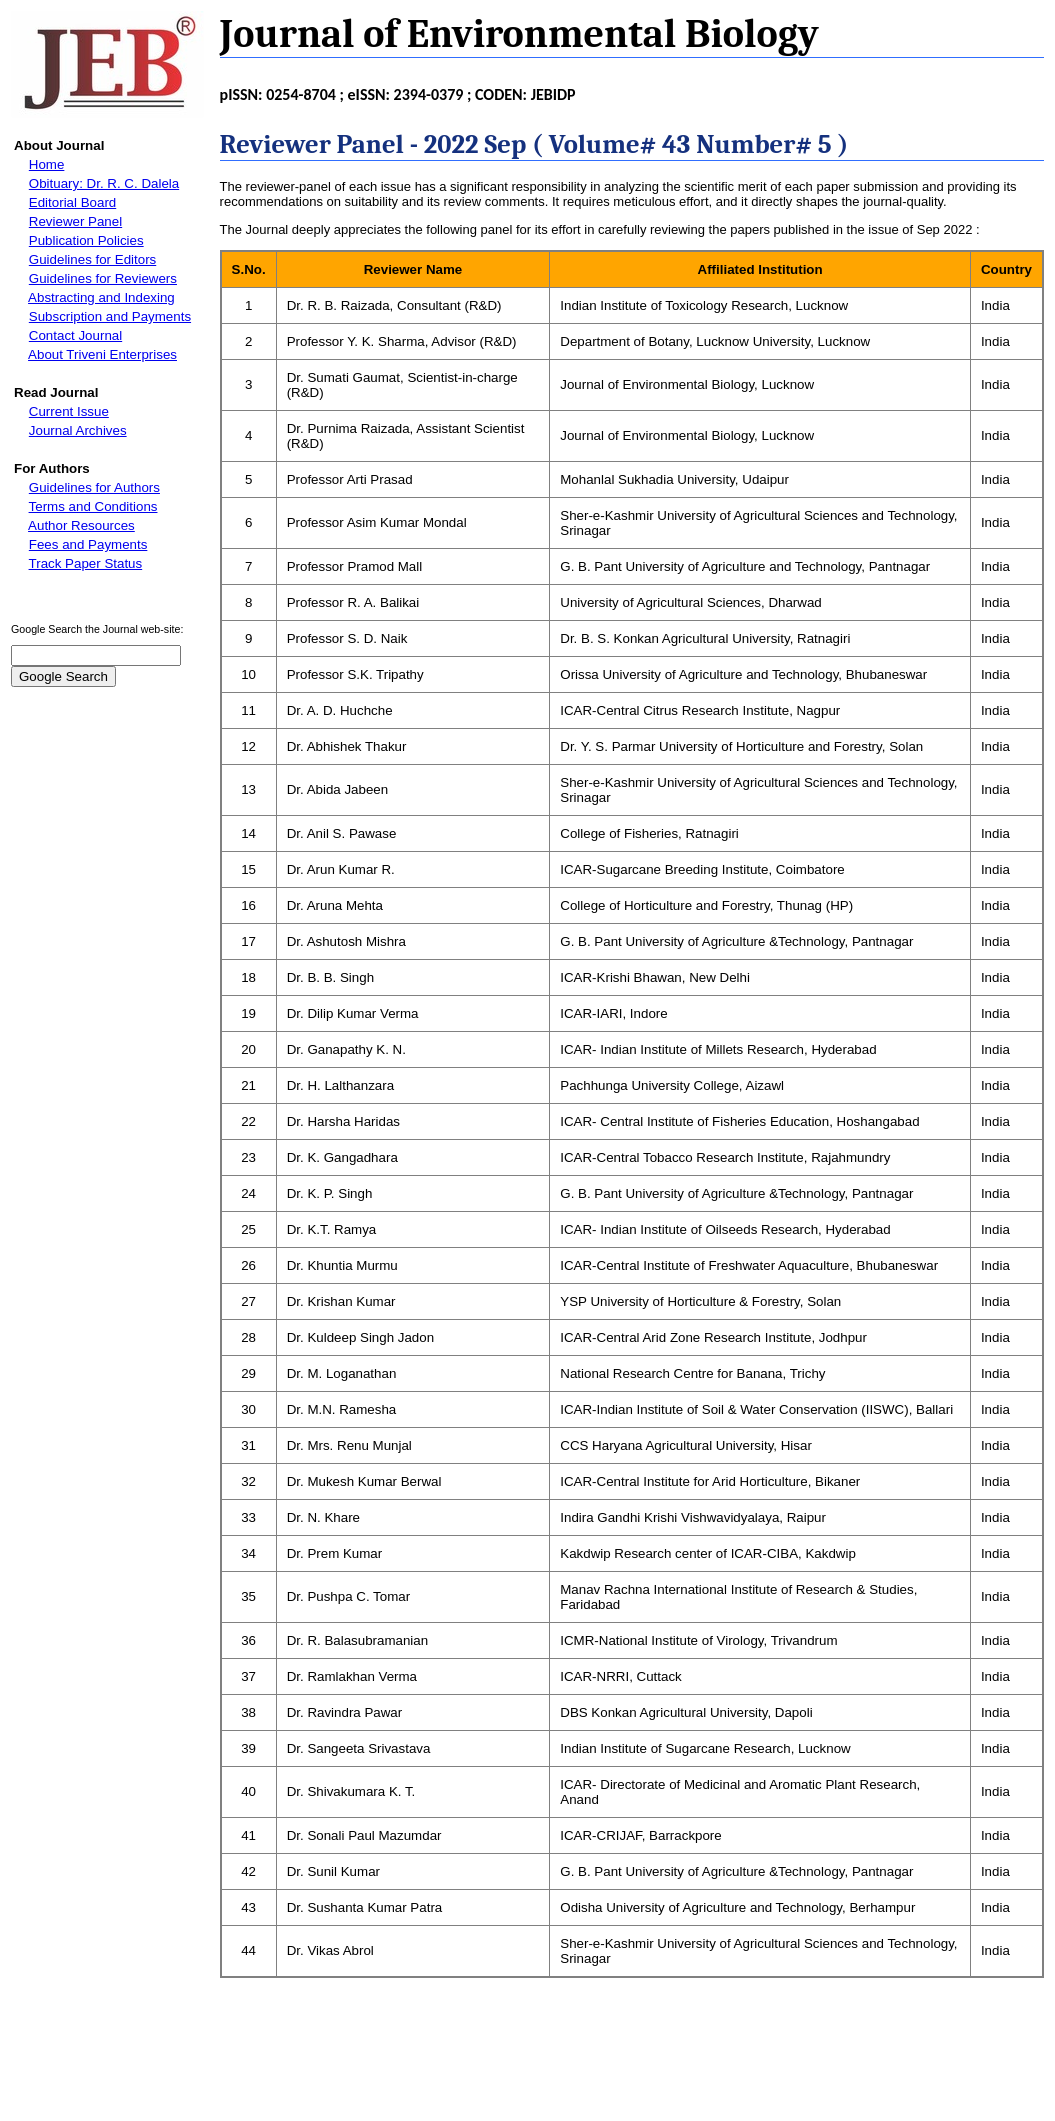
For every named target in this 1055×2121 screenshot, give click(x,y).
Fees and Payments (88, 544)
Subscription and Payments (110, 316)
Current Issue (69, 411)
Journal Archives (78, 430)
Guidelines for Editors (92, 259)
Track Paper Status (86, 563)
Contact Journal (75, 335)
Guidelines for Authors (94, 487)
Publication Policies (86, 240)
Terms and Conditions (93, 506)
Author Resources (81, 525)
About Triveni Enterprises (102, 354)
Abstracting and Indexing (101, 297)
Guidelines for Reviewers (103, 278)
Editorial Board (72, 202)
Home (47, 164)
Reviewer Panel (75, 221)
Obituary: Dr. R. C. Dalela (104, 183)
